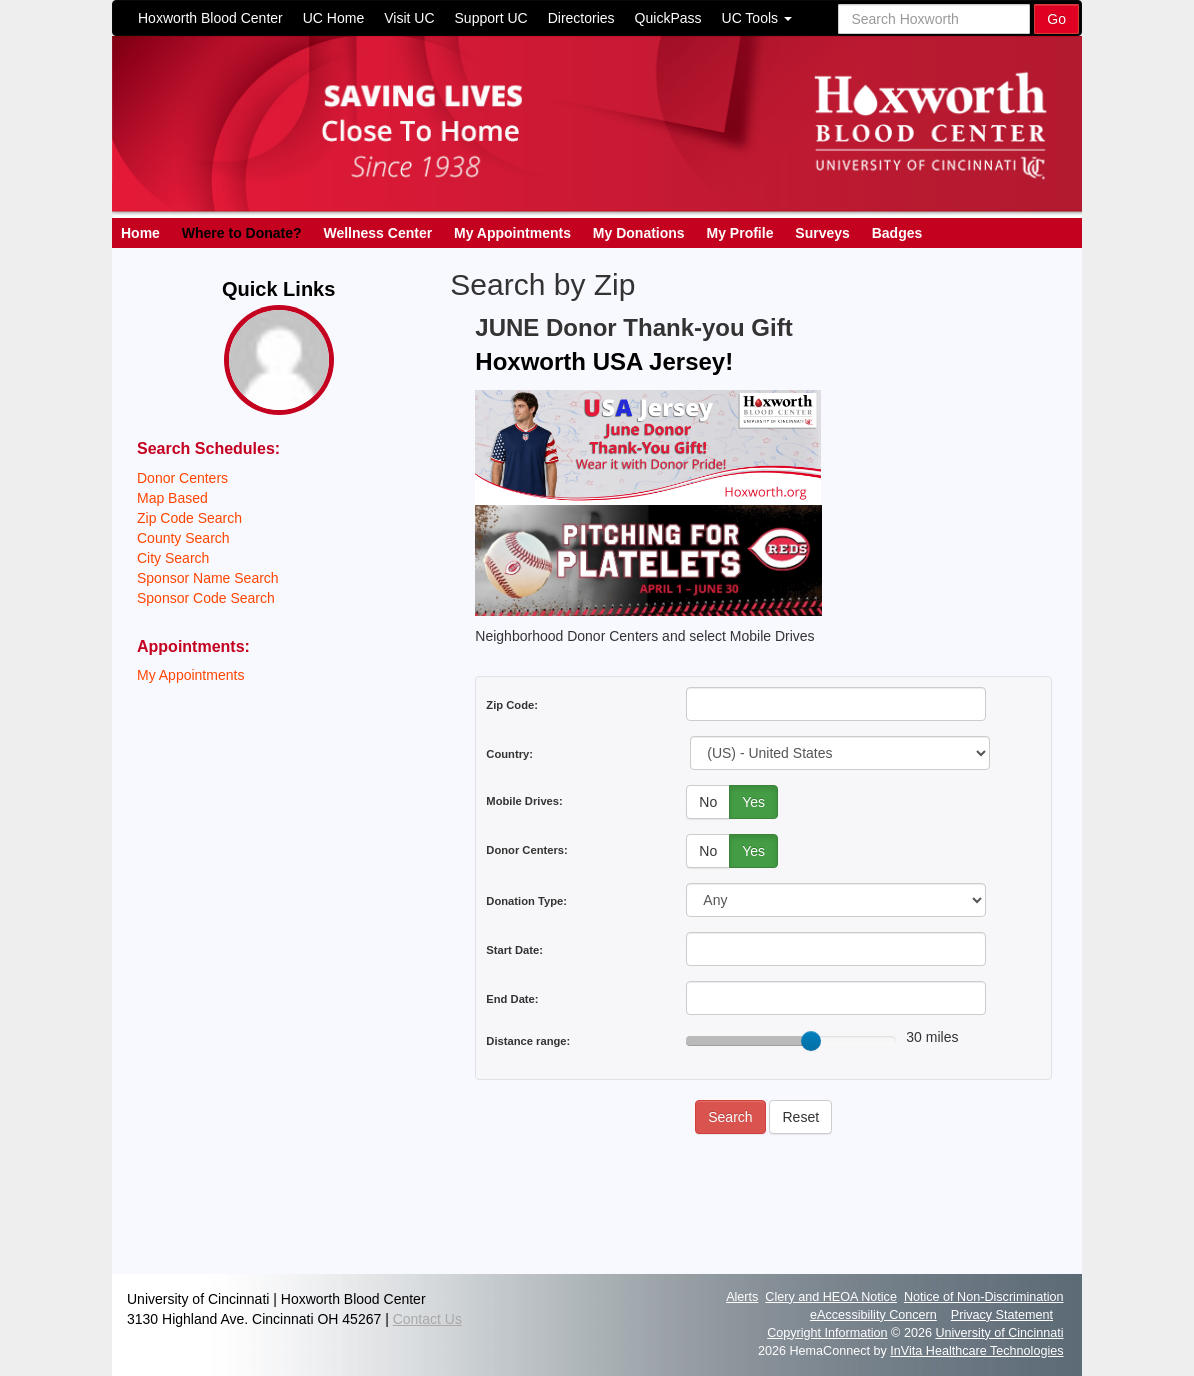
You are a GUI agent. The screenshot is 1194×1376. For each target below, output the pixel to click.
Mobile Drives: (524, 801)
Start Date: (514, 950)
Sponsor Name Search (208, 578)
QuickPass (668, 18)
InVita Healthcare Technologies (976, 1351)
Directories (581, 18)
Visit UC (409, 18)
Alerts (742, 1297)
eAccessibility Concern (873, 1315)
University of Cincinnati (999, 1333)
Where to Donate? (242, 233)
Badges (897, 233)
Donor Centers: (526, 850)
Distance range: (528, 1041)
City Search (173, 558)
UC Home (333, 18)
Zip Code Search (189, 518)
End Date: (512, 999)
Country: (509, 754)
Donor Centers (182, 478)
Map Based (172, 498)
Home (140, 233)
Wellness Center (377, 233)
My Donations (639, 233)
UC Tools (757, 18)
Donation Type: (526, 901)
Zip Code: (512, 705)
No (708, 802)
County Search (183, 538)
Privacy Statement (1002, 1315)
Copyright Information (827, 1333)
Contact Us (427, 1319)
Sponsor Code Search (206, 598)
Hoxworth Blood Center (210, 18)
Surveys (822, 233)
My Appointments (512, 233)
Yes (753, 802)
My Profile (740, 233)
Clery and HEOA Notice (831, 1297)
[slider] (811, 1041)
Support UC (491, 18)
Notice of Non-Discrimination (984, 1297)
